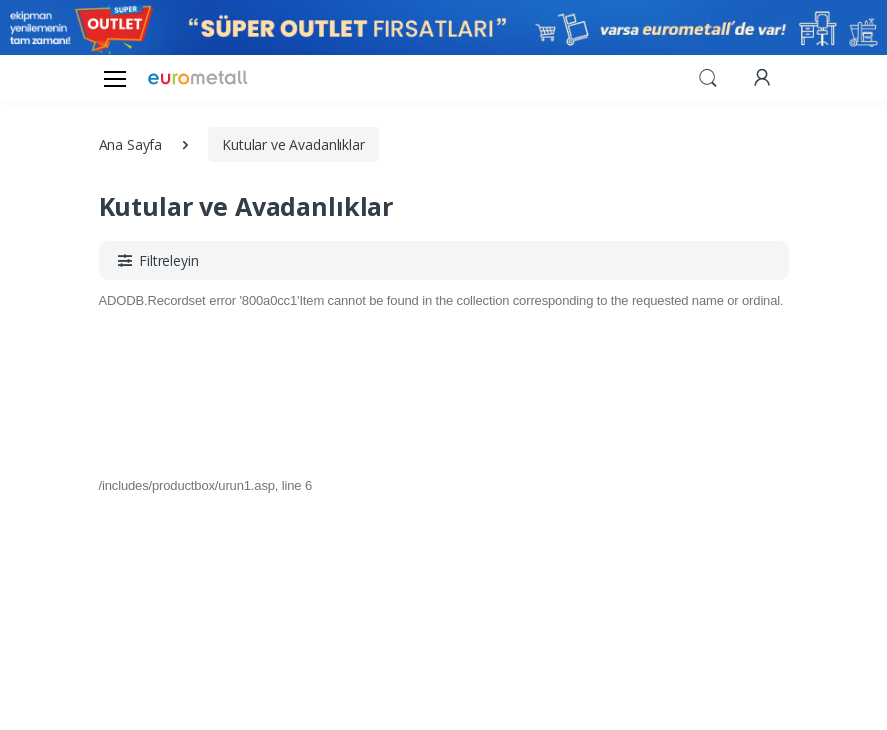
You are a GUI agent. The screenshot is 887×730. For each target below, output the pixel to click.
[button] (708, 76)
